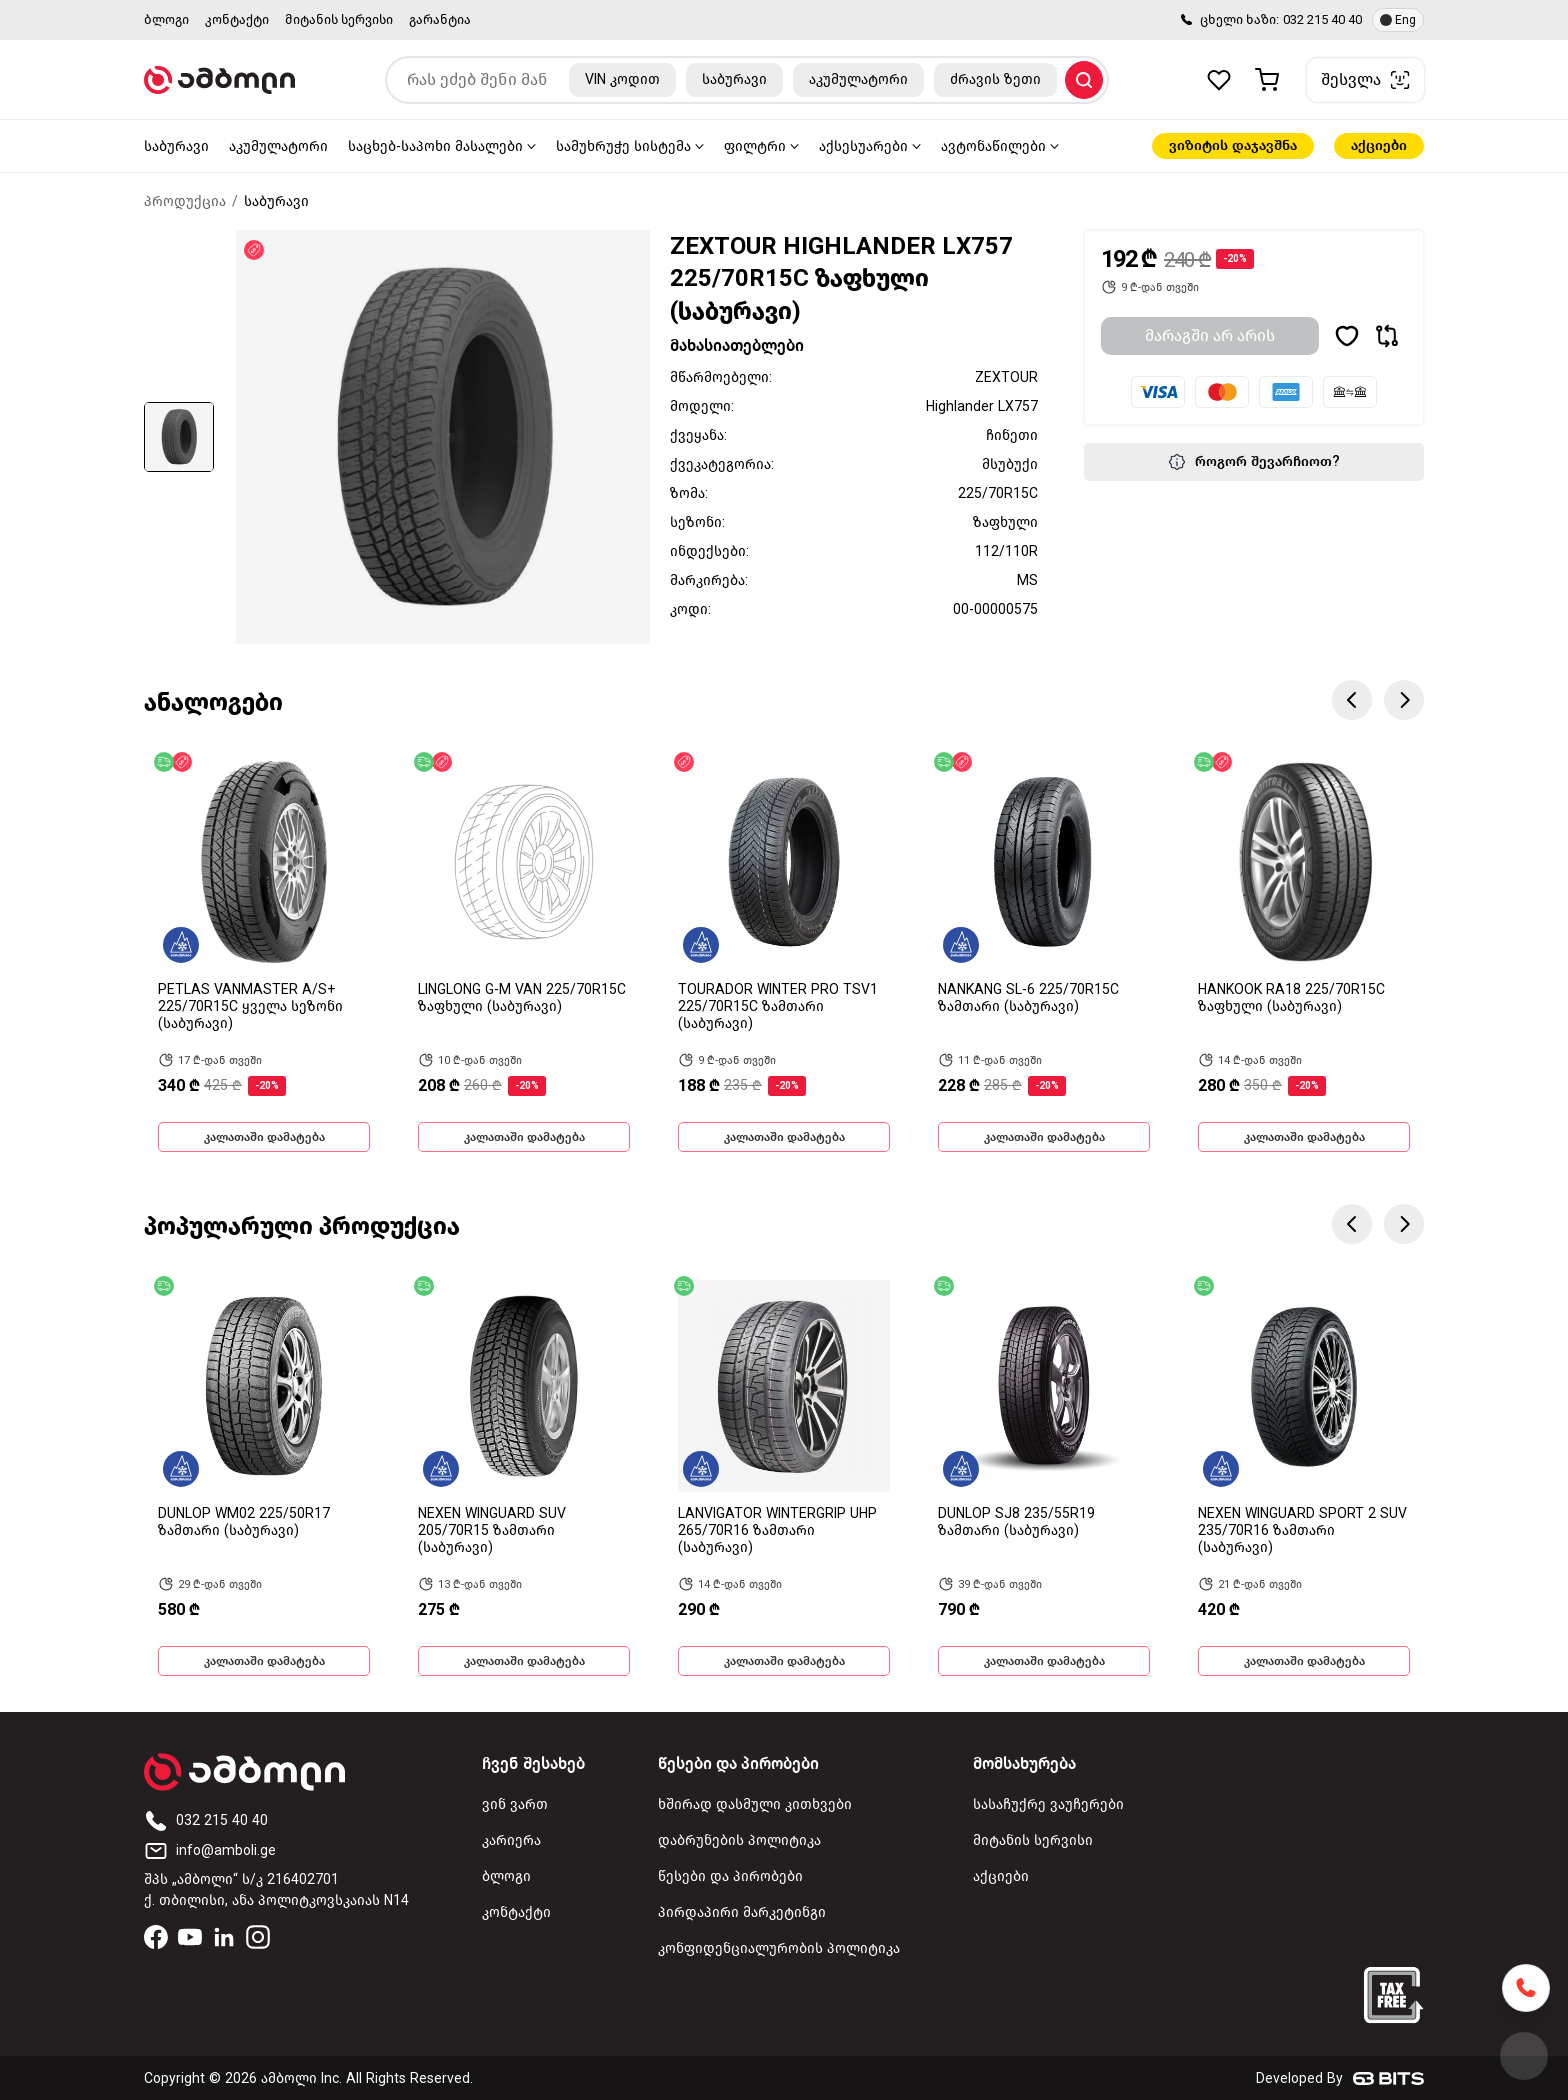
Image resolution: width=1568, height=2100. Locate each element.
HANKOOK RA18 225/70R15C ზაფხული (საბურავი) (1291, 998)
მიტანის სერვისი (339, 19)
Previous (1352, 700)
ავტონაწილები (993, 146)
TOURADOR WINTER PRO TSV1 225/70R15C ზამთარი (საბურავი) (778, 1006)
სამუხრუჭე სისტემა (623, 146)
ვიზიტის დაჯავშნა (1233, 145)
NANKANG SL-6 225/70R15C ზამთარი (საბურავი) (1028, 998)
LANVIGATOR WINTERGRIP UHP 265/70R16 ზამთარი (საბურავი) (777, 1530)
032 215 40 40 (1322, 19)
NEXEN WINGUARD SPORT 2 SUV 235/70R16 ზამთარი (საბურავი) (1302, 1530)
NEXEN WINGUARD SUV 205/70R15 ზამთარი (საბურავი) (492, 1530)
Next (1404, 700)
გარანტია (440, 19)
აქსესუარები (863, 146)
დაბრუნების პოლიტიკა (739, 1840)
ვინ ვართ (515, 1804)
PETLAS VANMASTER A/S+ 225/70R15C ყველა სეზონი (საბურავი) (250, 1006)
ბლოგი (166, 19)
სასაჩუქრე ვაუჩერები (1048, 1804)
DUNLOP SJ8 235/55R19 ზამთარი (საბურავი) (1016, 1522)
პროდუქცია (185, 201)
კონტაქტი (237, 19)
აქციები (1379, 145)
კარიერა (511, 1840)
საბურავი (176, 146)
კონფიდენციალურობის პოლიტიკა (779, 1948)
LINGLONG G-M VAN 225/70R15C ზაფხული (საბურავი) (522, 998)
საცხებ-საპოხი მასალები (435, 146)
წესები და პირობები (730, 1876)
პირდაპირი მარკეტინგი (742, 1912)
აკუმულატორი (278, 146)
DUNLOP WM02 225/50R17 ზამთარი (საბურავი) (244, 1522)
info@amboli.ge (210, 1850)
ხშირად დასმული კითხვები (755, 1804)
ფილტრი (755, 146)
